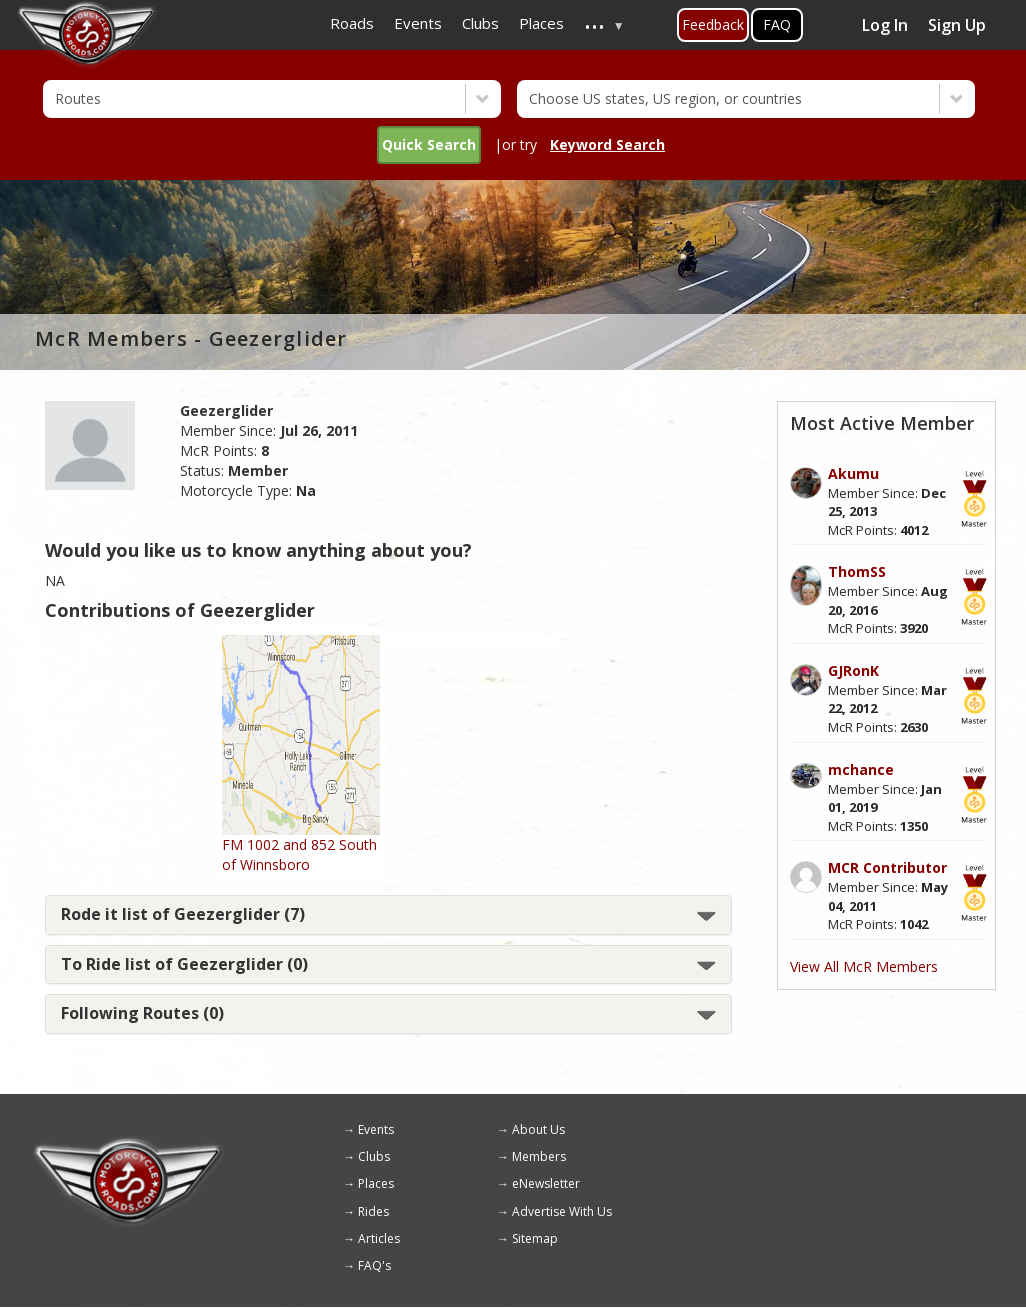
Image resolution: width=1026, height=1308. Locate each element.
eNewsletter (546, 1183)
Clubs (374, 1156)
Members (539, 1156)
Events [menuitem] (418, 23)
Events (376, 1129)
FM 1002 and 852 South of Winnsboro (299, 854)
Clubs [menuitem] (480, 23)
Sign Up (957, 25)
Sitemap (535, 1238)
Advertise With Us (562, 1211)
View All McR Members (864, 966)
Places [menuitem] (541, 23)
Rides (373, 1211)
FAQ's (374, 1265)
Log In (885, 25)
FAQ (777, 24)
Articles (379, 1238)
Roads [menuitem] (352, 23)
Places (376, 1183)
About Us (538, 1129)
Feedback (713, 24)
